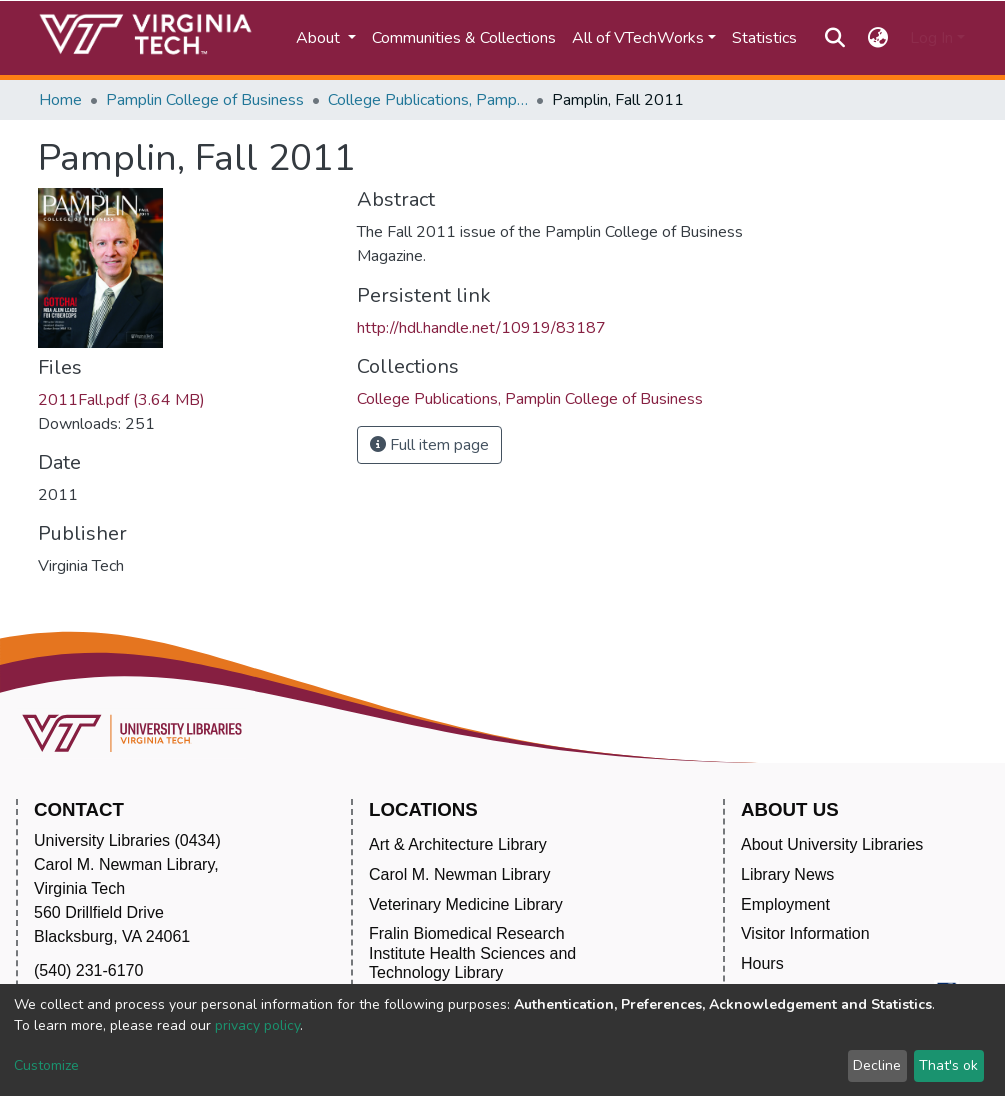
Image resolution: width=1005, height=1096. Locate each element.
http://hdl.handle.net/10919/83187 (481, 328)
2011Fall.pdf (121, 400)
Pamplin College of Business (205, 100)
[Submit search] (835, 38)
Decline (877, 1065)
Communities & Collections (464, 38)
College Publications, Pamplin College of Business (428, 100)
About (320, 38)
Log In (931, 38)
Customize (46, 1065)
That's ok (948, 1065)
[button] (877, 38)
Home (60, 100)
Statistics (764, 38)
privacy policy (257, 1025)
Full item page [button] (429, 445)
